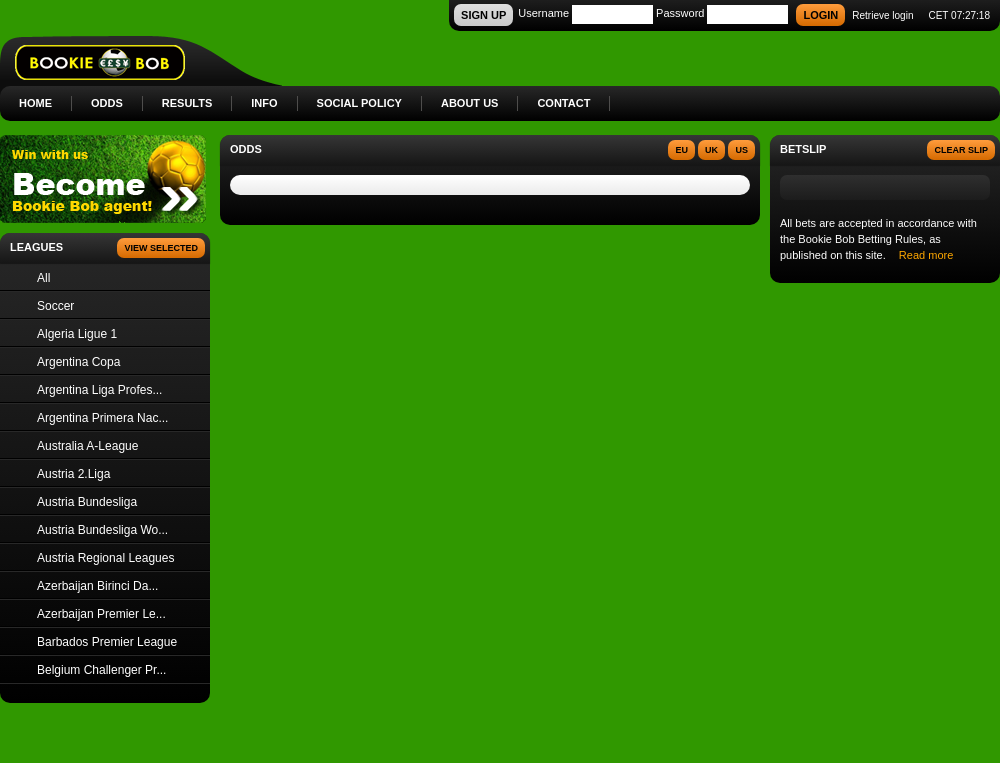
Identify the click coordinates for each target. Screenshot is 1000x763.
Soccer (55, 306)
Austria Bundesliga (87, 502)
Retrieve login (882, 15)
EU (681, 150)
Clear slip (961, 150)
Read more (926, 255)
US (741, 150)
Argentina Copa (78, 362)
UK (711, 150)
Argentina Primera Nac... (102, 418)
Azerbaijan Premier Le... (101, 614)
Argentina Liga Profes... (99, 390)
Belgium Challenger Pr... (101, 670)
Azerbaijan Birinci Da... (97, 586)
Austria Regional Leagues (105, 558)
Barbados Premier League (107, 642)
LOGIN (820, 15)
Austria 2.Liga (73, 474)
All (43, 278)
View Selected (161, 248)
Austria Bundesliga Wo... (102, 530)
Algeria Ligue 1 (77, 334)
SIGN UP (483, 15)
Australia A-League (87, 446)
